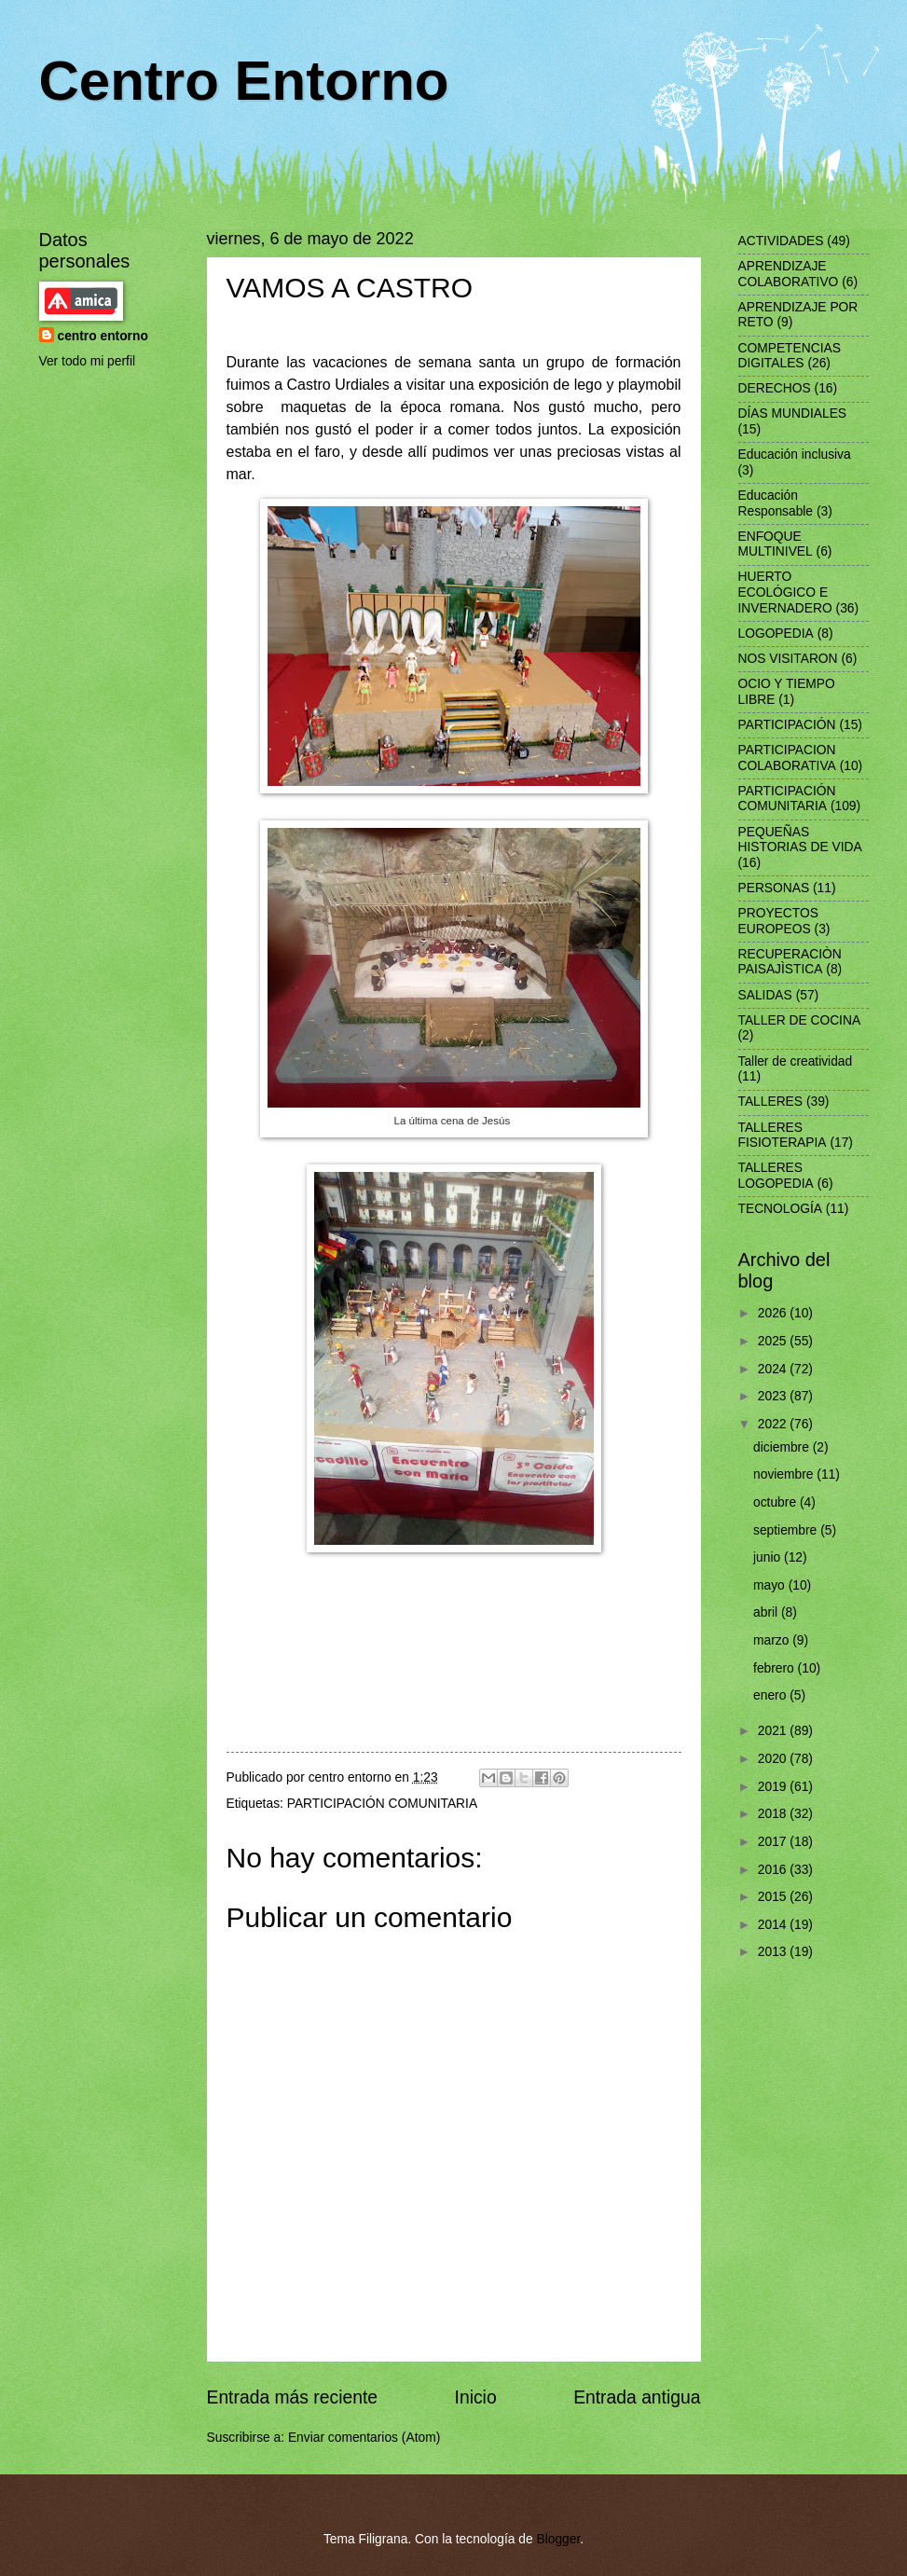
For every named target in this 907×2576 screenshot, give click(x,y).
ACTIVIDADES (781, 241)
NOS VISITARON (788, 659)
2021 (774, 1731)
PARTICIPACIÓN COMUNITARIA (382, 1804)
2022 (774, 1424)
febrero (775, 1668)
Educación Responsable (776, 503)
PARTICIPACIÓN (787, 725)
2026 (774, 1313)
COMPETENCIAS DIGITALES (789, 356)
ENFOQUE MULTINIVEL (775, 544)
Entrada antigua (636, 2397)
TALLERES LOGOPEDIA (776, 1176)
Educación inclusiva (794, 454)
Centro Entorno (244, 80)
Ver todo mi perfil (87, 361)
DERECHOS (774, 388)
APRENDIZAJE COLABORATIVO (788, 274)
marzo (772, 1640)
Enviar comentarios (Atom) (364, 2438)
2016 (774, 1870)
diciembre (783, 1447)
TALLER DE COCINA (799, 1020)
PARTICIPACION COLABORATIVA (787, 758)
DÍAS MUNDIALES (792, 413)
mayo (771, 1585)
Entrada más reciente (292, 2397)
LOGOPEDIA (776, 634)
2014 (774, 1925)
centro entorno (103, 336)
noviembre (785, 1474)
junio (768, 1557)
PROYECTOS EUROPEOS (778, 921)
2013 (774, 1952)
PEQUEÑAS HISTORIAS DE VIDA (800, 840)
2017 (774, 1842)
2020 (774, 1759)
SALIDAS (765, 995)
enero (771, 1695)
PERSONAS (774, 888)
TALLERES (771, 1102)
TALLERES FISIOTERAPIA (782, 1135)
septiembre (786, 1530)
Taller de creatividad (795, 1061)
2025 (774, 1341)
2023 (774, 1396)
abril (767, 1612)
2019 (774, 1787)
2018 (774, 1814)
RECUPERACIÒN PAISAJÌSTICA (790, 962)
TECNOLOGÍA (780, 1209)
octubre (776, 1502)
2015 (774, 1897)
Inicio (476, 2397)
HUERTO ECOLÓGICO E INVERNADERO (785, 592)
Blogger (558, 2539)
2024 (774, 1369)
